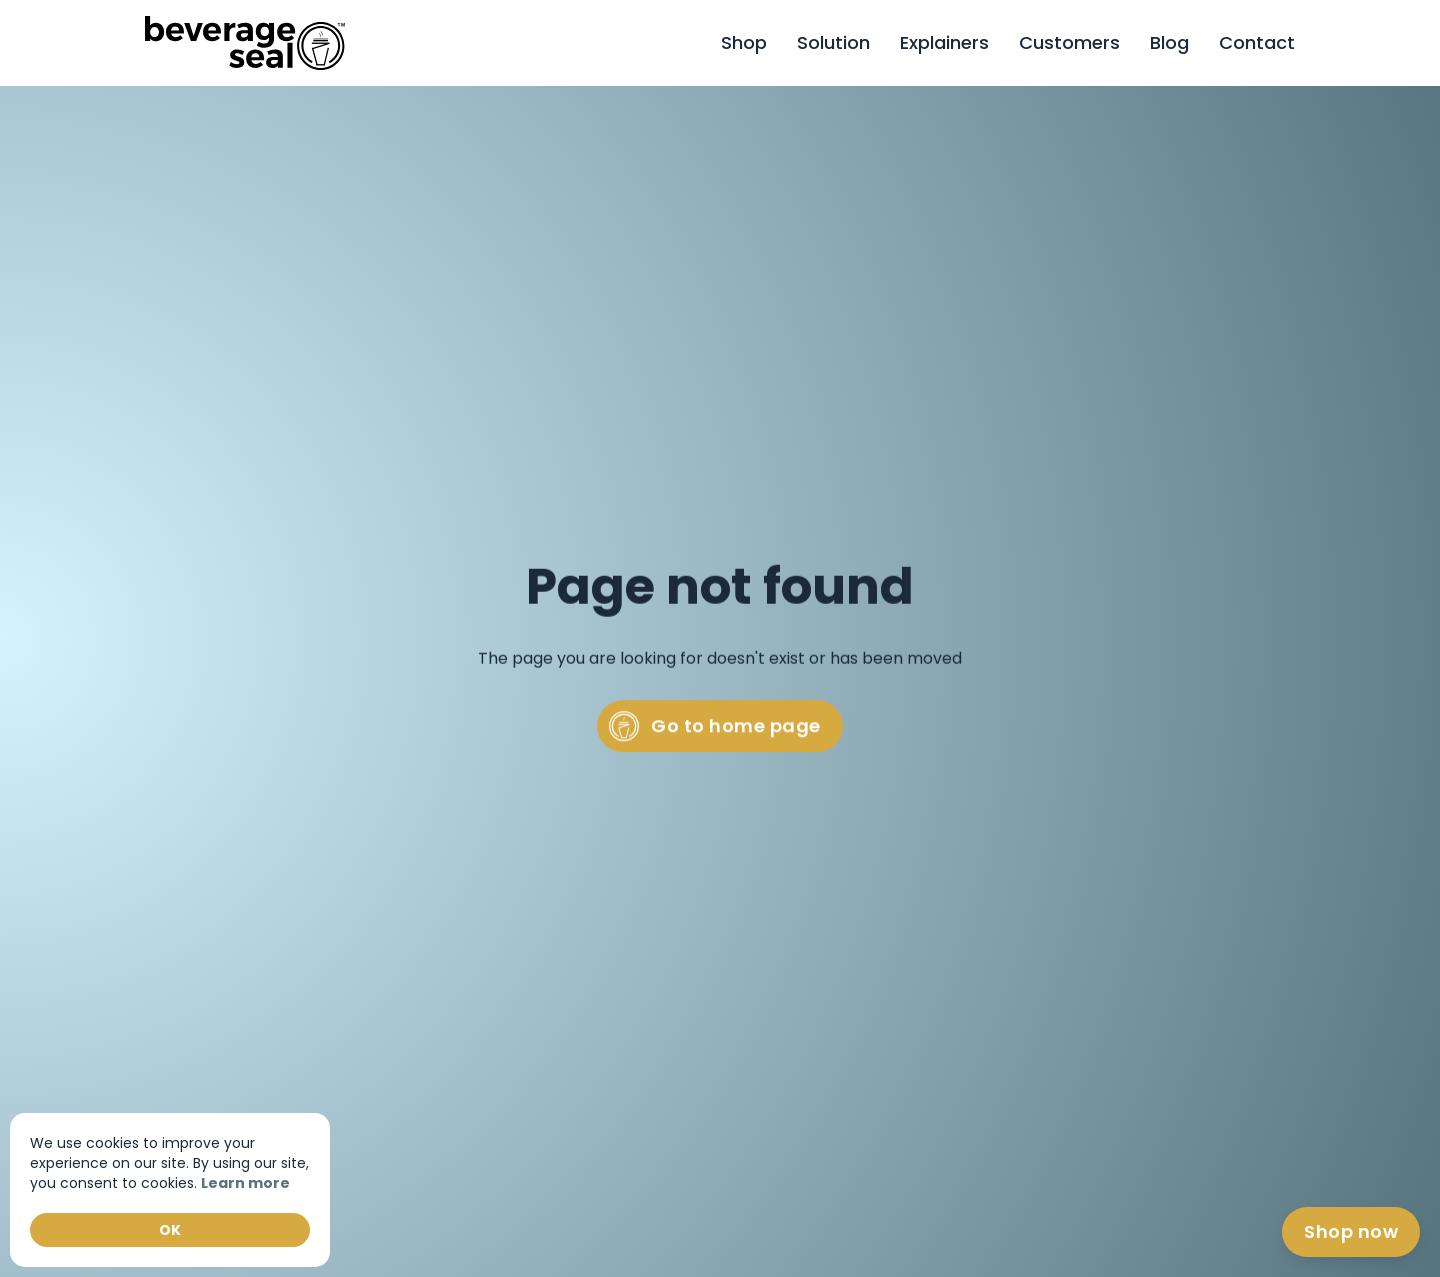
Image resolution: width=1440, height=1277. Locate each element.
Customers (1069, 42)
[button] (1257, 43)
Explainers (944, 42)
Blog (1169, 42)
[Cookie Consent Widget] (170, 1190)
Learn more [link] (245, 1183)
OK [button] (170, 1230)
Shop (744, 42)
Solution (833, 42)
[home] (245, 42)
